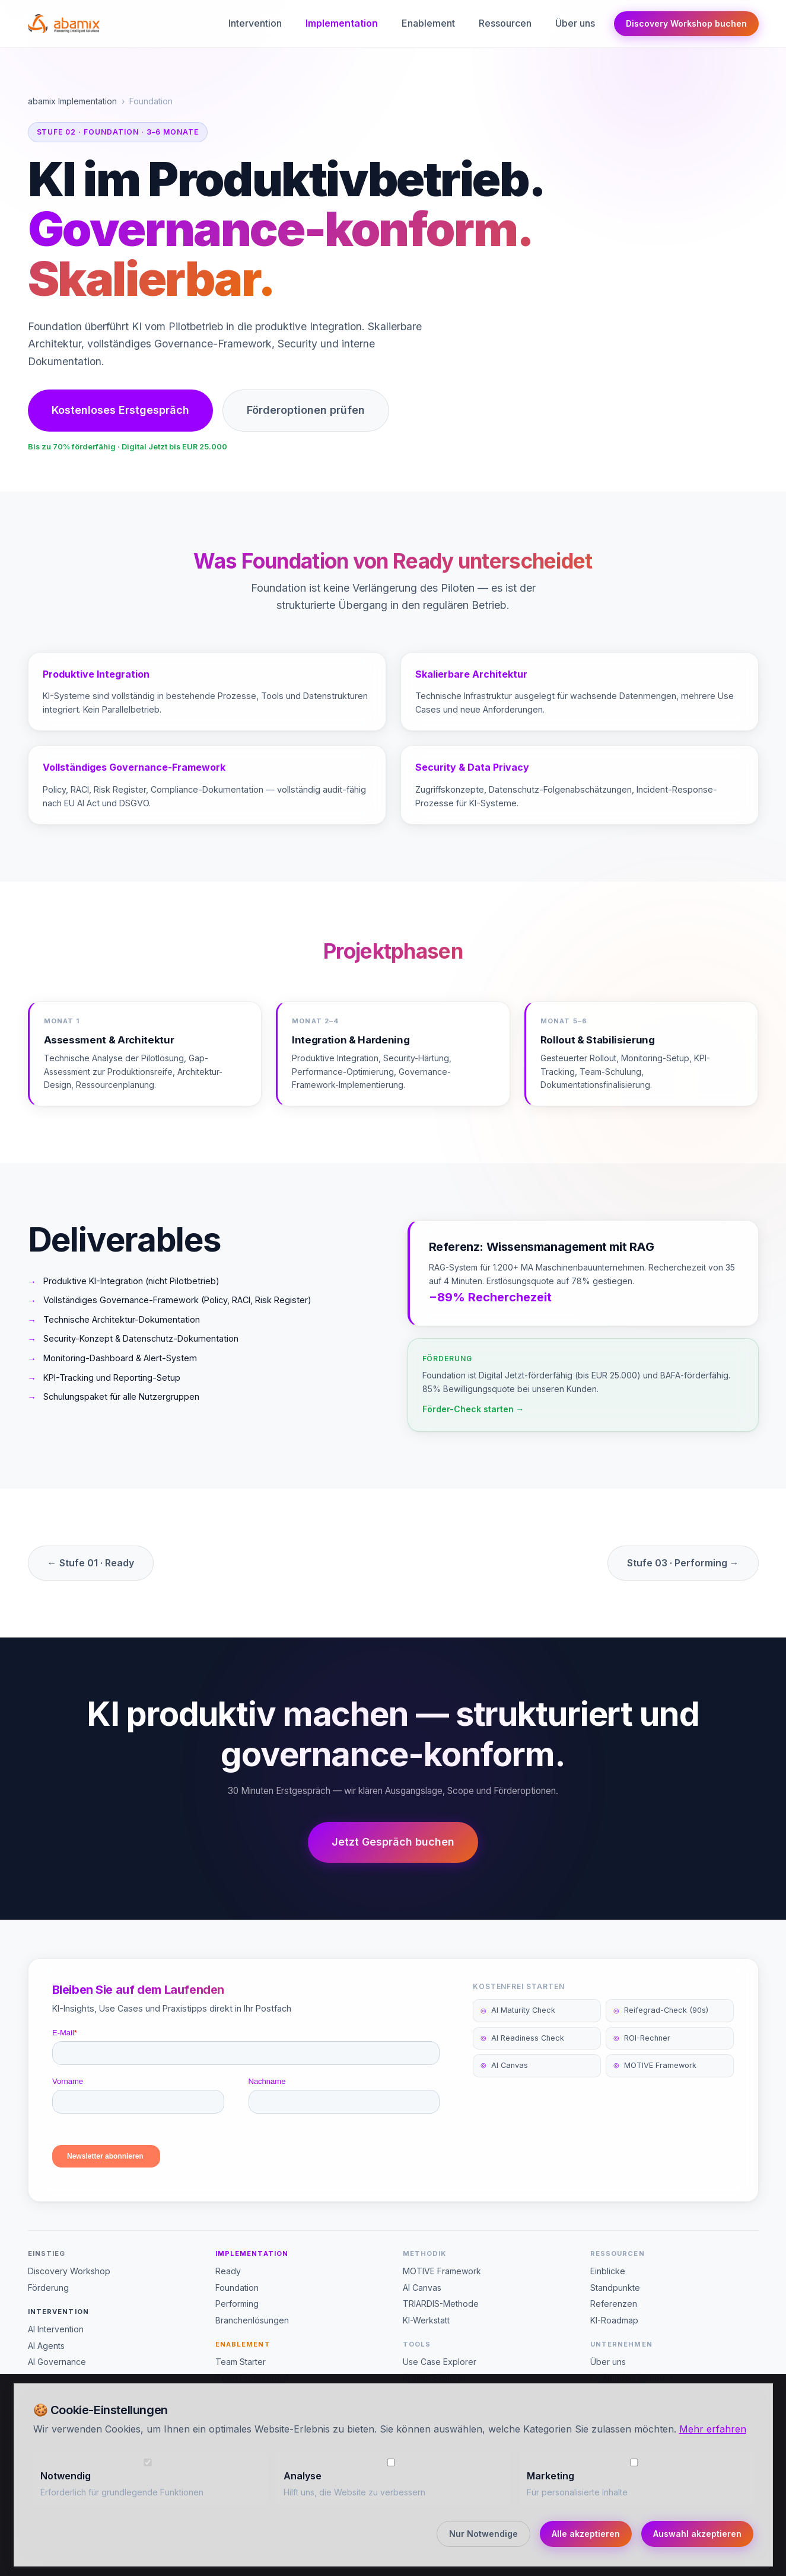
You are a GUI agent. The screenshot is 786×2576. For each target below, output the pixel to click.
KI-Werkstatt (426, 2320)
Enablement (428, 23)
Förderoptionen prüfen (306, 410)
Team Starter (240, 2362)
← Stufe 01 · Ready (90, 1563)
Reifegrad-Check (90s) (660, 2027)
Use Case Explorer (439, 2362)
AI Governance (57, 2362)
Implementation (342, 23)
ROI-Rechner (641, 2054)
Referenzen (613, 2304)
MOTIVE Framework (654, 2082)
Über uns (575, 23)
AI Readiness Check (522, 2054)
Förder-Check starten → (473, 1425)
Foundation (237, 2288)
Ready (228, 2271)
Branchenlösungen (252, 2320)
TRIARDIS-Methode (441, 2304)
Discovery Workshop (69, 2271)
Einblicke (607, 2271)
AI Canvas (504, 2082)
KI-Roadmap (614, 2320)
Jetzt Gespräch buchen (393, 1842)
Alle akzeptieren (586, 2534)
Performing (237, 2304)
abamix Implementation (72, 101)
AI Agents (46, 2346)
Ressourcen (505, 23)
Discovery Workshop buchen (686, 23)
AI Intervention (56, 2329)
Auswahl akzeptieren (697, 2534)
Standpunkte (615, 2288)
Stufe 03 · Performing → (683, 1563)
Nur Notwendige (483, 2534)
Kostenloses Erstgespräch (120, 410)
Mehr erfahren (712, 2429)
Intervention (255, 23)
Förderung (48, 2288)
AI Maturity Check (517, 2027)
